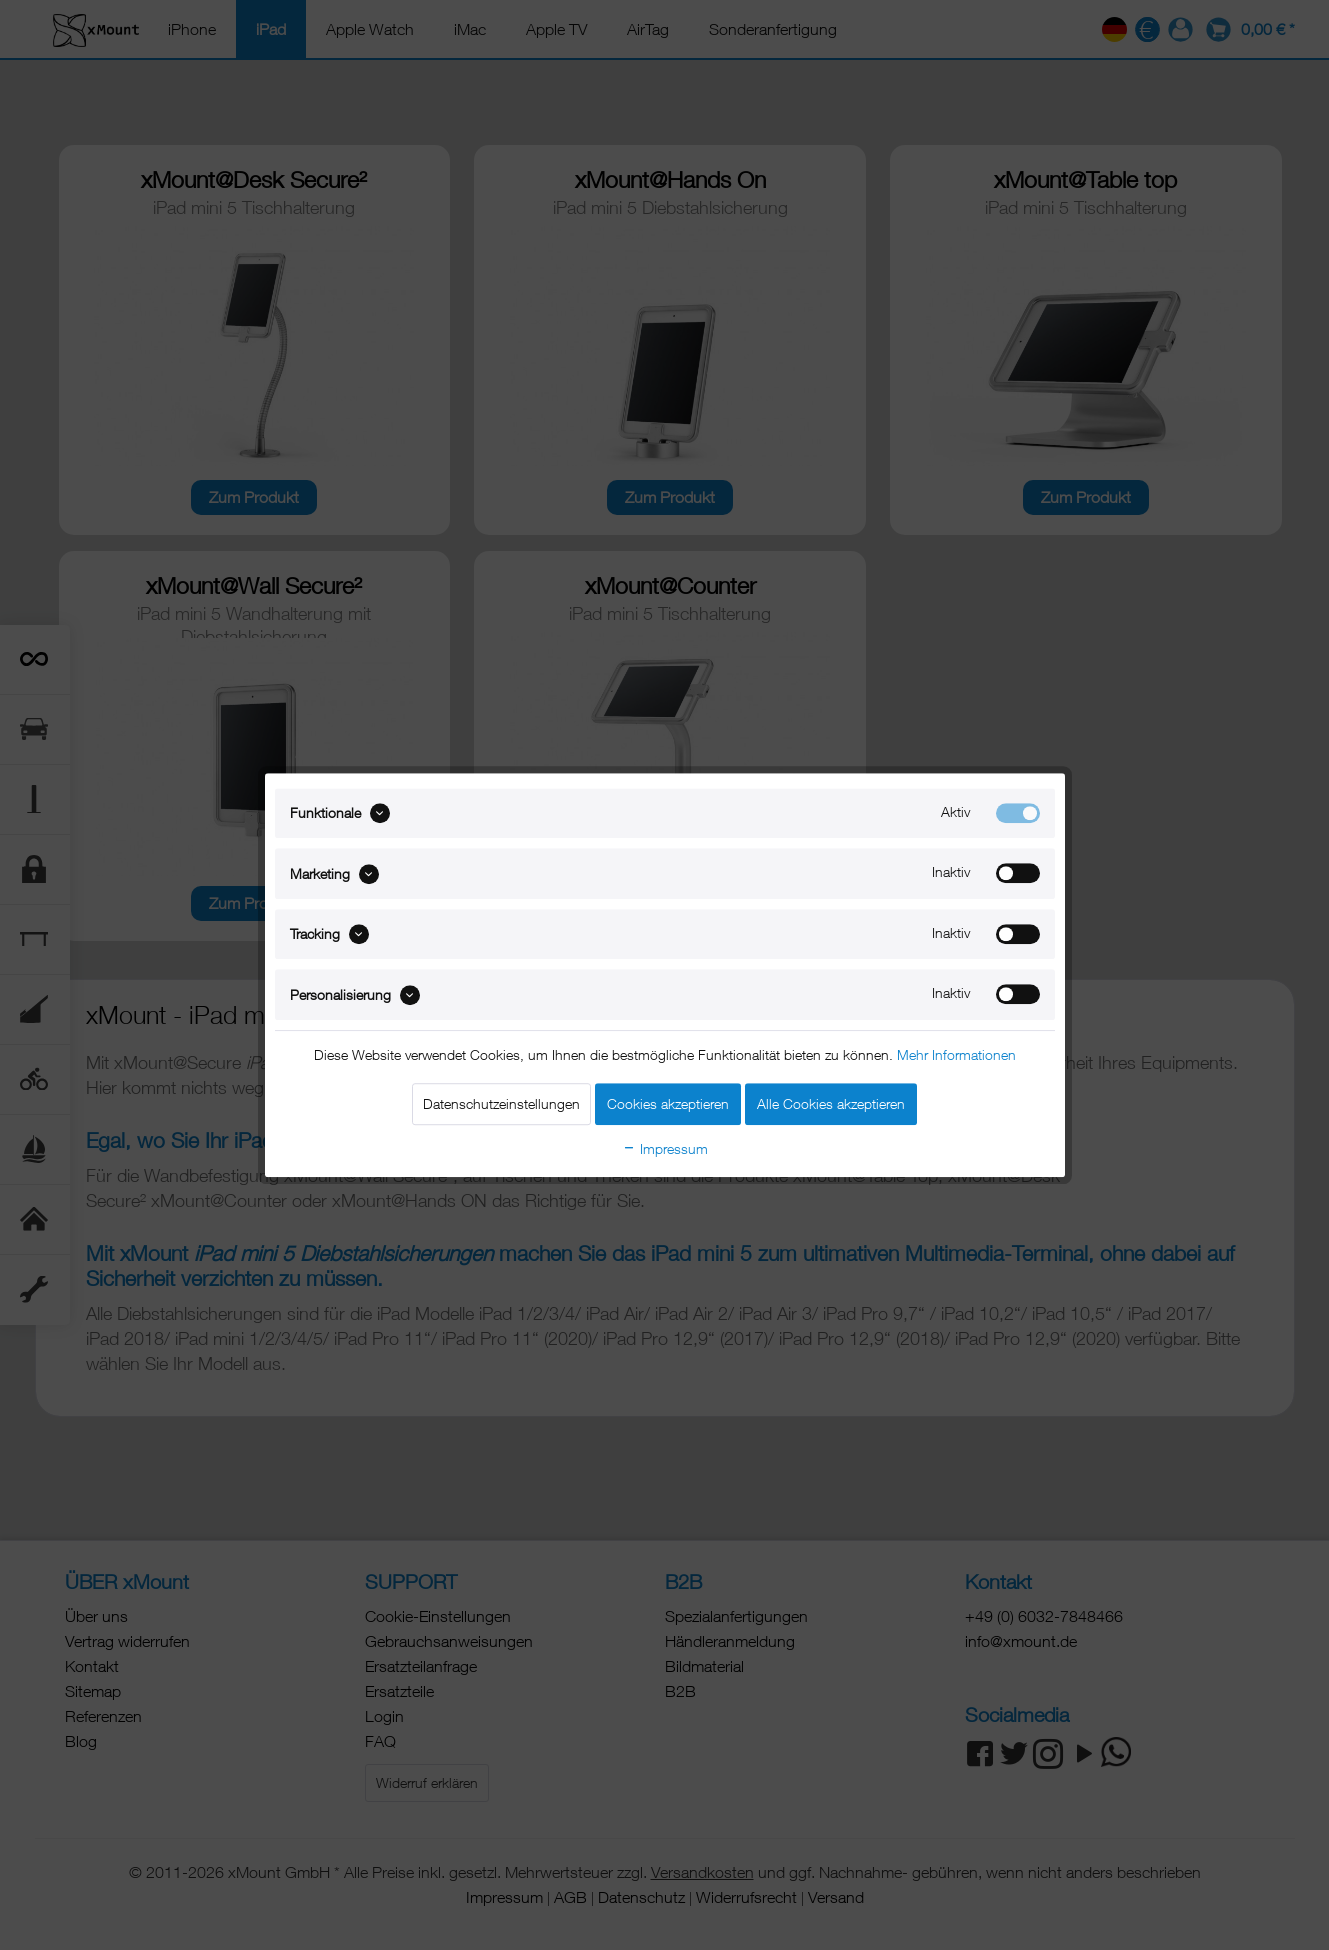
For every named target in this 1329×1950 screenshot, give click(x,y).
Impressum (665, 1148)
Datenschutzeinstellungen (501, 1103)
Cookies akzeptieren (668, 1103)
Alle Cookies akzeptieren (831, 1103)
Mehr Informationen (956, 1054)
